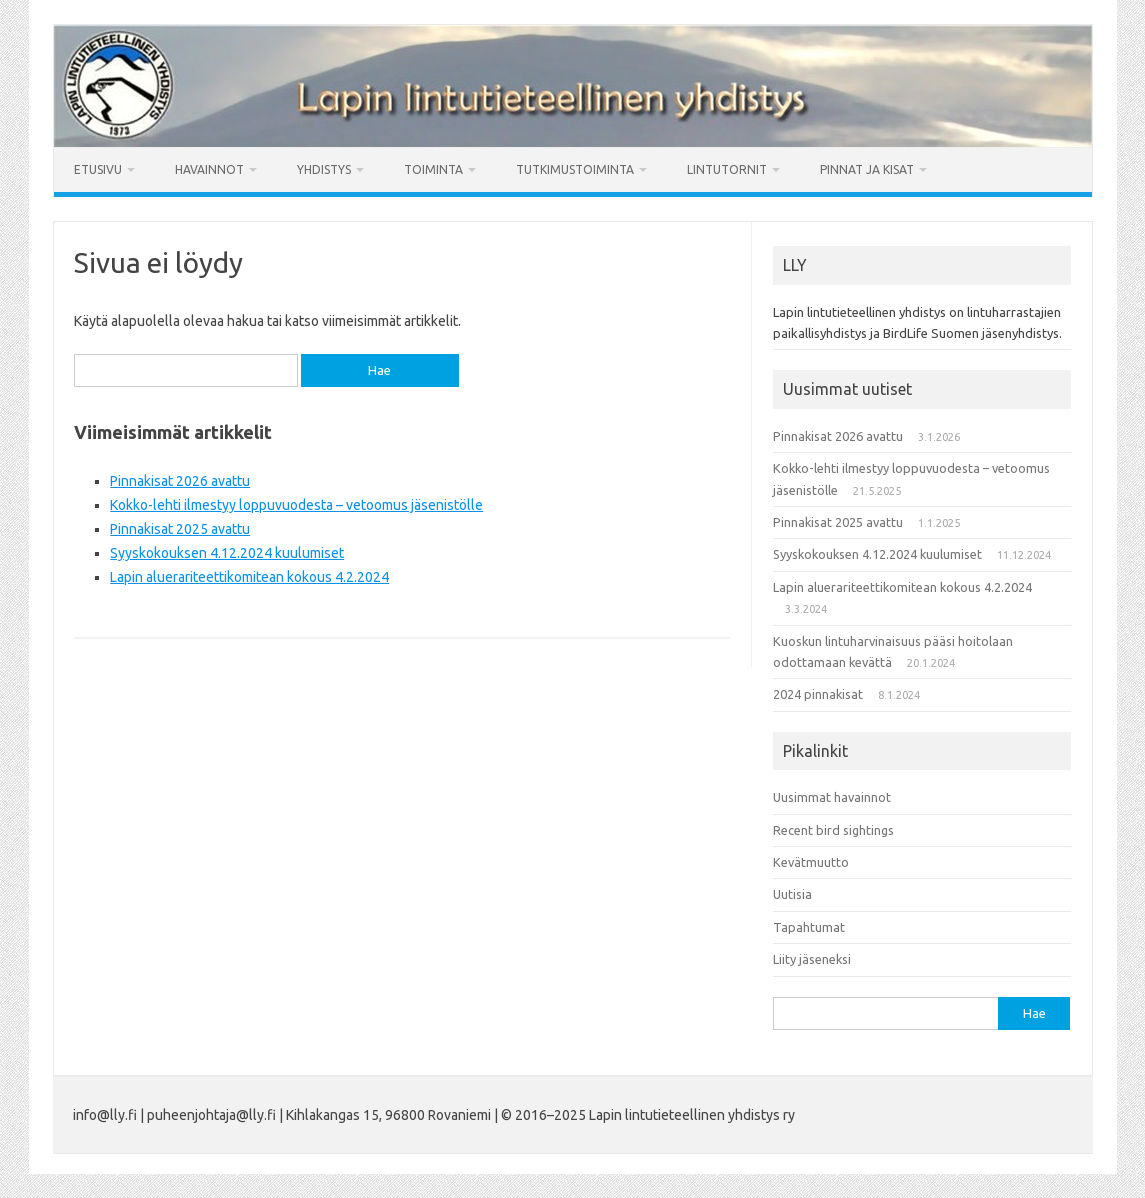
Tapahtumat (809, 927)
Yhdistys (324, 169)
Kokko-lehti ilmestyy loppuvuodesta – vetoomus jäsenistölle (296, 505)
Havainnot (209, 169)
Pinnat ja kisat (867, 169)
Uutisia (792, 894)
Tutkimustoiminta (575, 169)
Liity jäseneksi (812, 959)
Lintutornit (727, 169)
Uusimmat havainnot (832, 797)
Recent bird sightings (833, 830)
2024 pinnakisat (818, 694)
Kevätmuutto (811, 862)
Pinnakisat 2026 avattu (180, 481)
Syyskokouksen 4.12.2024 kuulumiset (227, 553)
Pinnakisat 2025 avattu (180, 529)
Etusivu (98, 169)
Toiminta (433, 169)
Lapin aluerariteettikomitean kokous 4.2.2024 (249, 577)
